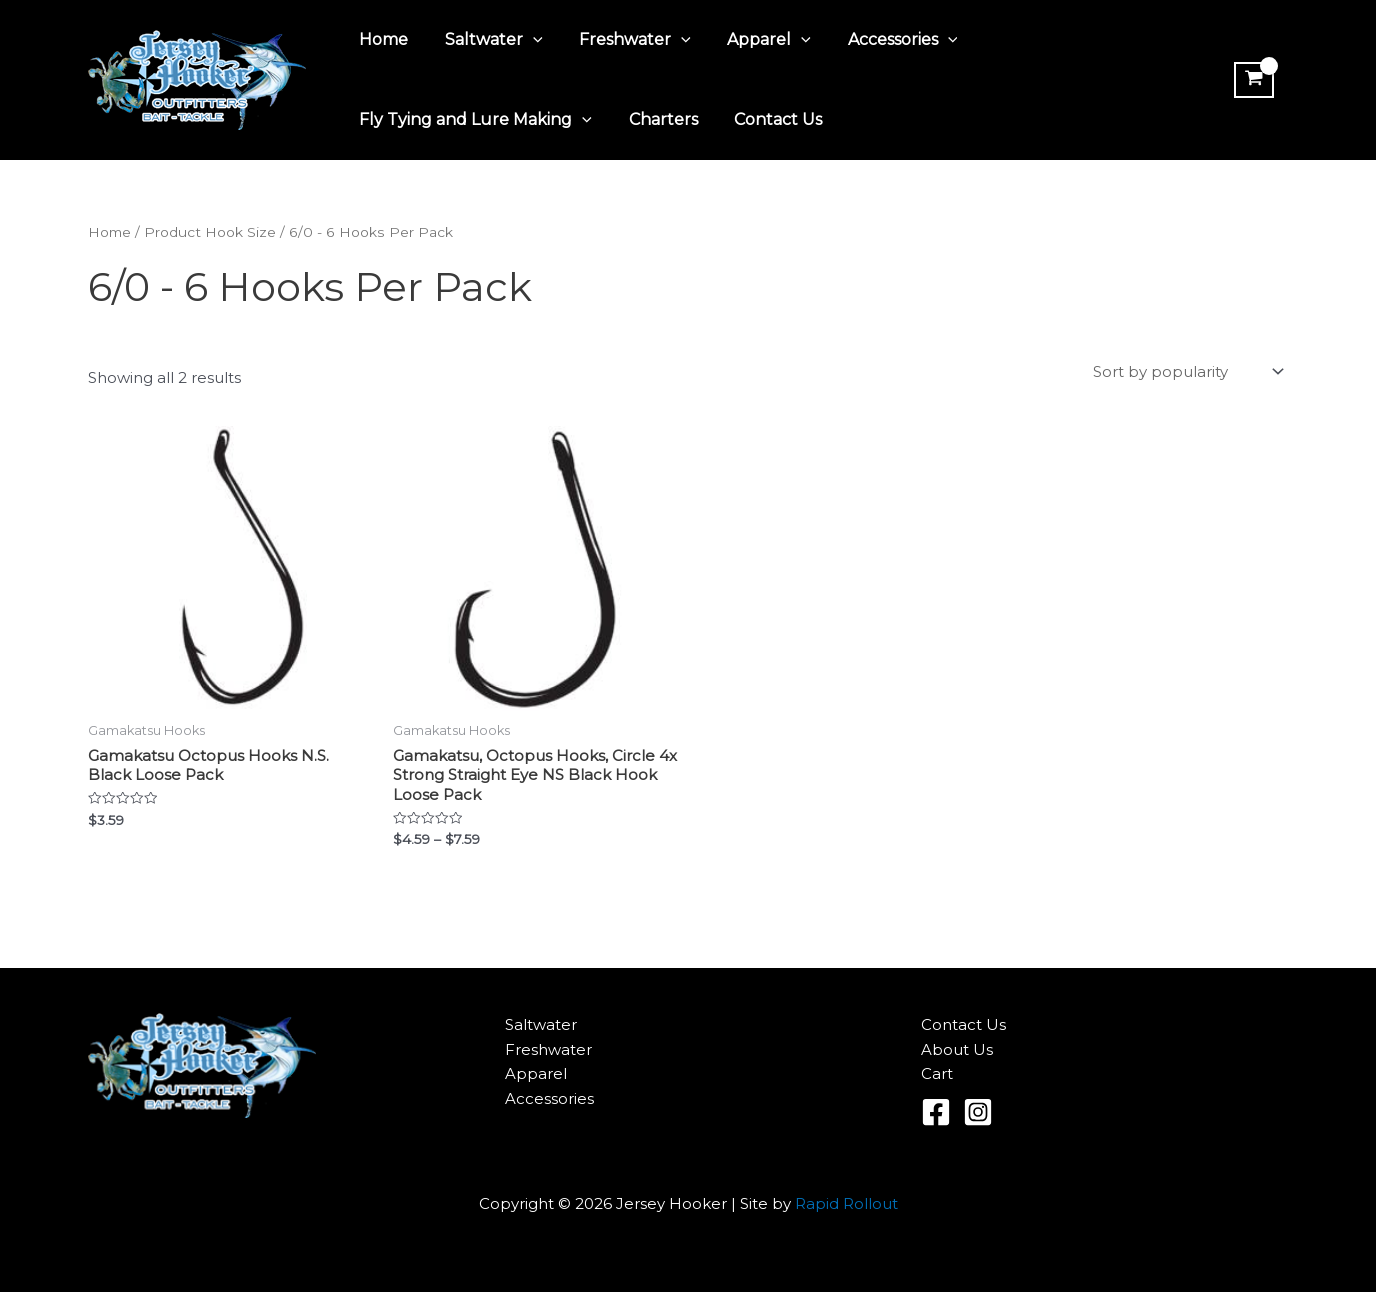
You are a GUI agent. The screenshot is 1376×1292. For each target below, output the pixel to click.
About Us (957, 1049)
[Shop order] (1186, 372)
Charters (656, 119)
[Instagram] (978, 1112)
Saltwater (487, 40)
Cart (937, 1074)
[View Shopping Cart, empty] (1252, 80)
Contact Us (767, 119)
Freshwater (624, 40)
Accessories (882, 40)
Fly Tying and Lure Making (473, 120)
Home (381, 39)
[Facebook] (936, 1112)
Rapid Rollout (846, 1203)
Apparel (753, 40)
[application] (526, 40)
